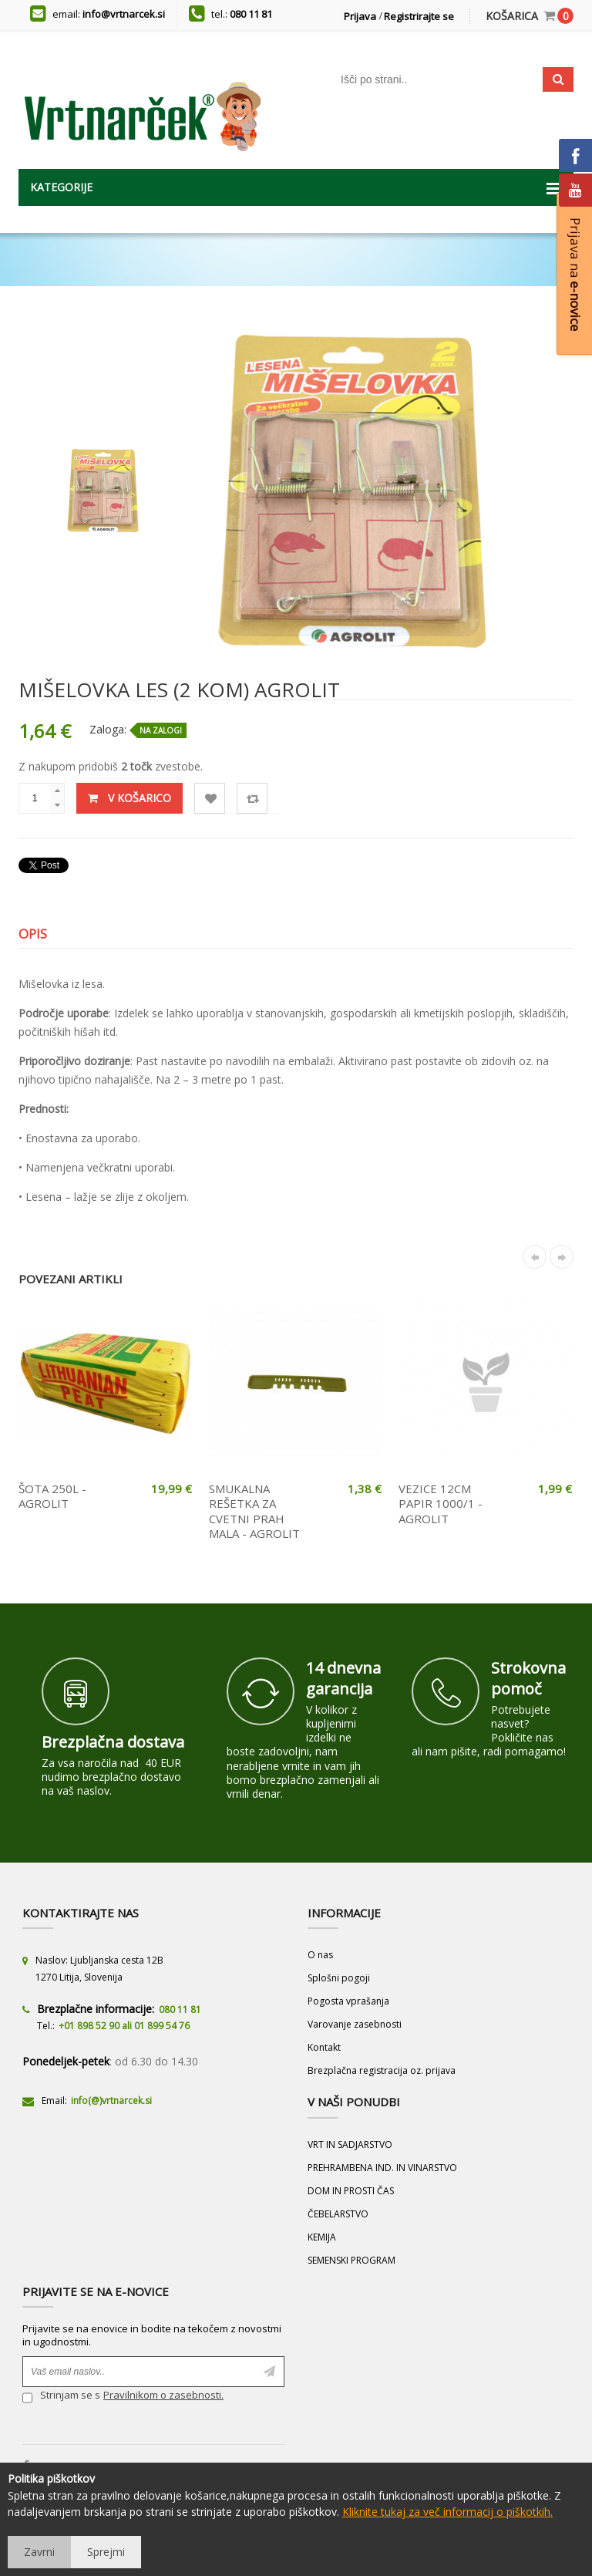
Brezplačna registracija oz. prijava (382, 2070)
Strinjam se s (61, 2397)
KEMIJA (322, 2237)
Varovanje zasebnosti (355, 2024)
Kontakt (324, 2047)
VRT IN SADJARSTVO (350, 2144)
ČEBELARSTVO (338, 2213)
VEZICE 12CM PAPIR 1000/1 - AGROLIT (441, 1503)
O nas (320, 1954)
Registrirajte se (419, 16)
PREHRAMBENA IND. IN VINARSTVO (382, 2167)
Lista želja (210, 799)
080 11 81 (251, 14)
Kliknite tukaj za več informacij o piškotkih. (447, 2511)
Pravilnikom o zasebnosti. (163, 2395)
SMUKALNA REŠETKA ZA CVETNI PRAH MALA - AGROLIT (254, 1511)
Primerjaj (252, 799)
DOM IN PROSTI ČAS (351, 2190)
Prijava (360, 16)
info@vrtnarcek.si (123, 14)
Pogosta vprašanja (348, 2001)
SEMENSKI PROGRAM (351, 2260)
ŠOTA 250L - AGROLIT (52, 1496)
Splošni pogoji (339, 1977)
